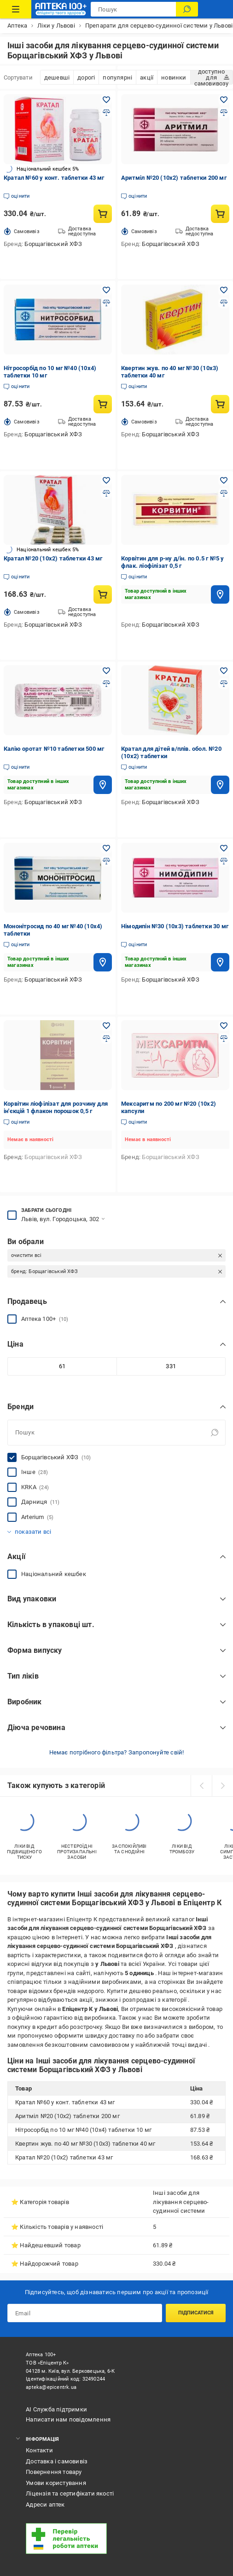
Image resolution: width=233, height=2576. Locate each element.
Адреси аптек (45, 2504)
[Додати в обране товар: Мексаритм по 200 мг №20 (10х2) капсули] (223, 1025)
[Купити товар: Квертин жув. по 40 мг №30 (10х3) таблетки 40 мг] (220, 404)
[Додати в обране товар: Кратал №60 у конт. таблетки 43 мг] (106, 99)
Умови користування (56, 2482)
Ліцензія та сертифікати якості (70, 2493)
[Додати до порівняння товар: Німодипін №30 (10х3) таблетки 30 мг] (223, 861)
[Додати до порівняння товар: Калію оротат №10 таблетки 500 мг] (106, 683)
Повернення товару (54, 2471)
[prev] (201, 1785)
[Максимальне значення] (171, 1366)
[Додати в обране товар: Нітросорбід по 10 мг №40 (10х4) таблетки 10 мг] (106, 290)
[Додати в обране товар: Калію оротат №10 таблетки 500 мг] (106, 670)
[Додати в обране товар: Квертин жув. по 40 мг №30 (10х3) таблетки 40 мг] (223, 290)
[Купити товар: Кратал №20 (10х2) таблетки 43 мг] (102, 594)
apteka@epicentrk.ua (51, 2387)
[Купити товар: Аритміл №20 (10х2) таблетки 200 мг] (220, 214)
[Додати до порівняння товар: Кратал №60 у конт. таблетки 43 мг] (106, 112)
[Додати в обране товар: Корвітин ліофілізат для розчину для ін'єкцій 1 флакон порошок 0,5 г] (106, 1025)
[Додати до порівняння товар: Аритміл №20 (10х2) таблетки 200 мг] (223, 112)
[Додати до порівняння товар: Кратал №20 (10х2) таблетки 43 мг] (106, 493)
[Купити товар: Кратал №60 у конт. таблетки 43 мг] (102, 214)
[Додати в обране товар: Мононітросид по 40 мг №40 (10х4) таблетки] (106, 848)
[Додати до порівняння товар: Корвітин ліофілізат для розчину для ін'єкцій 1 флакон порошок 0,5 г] (106, 1038)
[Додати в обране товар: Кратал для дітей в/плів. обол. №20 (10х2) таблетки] (223, 670)
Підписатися (196, 2313)
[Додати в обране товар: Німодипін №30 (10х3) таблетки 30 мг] (223, 848)
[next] (222, 1785)
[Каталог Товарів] (15, 9)
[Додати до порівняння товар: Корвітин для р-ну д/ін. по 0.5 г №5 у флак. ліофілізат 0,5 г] (223, 493)
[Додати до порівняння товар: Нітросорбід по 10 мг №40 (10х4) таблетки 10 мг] (106, 302)
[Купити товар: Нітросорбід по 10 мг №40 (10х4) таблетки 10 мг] (102, 404)
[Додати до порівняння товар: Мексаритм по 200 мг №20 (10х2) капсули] (223, 1038)
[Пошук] (187, 9)
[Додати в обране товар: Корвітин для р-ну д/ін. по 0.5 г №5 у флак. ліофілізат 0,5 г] (223, 480)
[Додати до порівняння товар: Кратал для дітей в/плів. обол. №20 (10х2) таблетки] (223, 683)
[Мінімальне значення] (61, 1366)
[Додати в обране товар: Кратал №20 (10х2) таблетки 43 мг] (106, 480)
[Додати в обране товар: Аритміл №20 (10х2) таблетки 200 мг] (223, 99)
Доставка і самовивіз (56, 2461)
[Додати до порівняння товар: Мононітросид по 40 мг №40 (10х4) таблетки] (106, 861)
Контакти (39, 2450)
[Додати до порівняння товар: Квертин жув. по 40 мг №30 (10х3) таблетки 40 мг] (223, 302)
